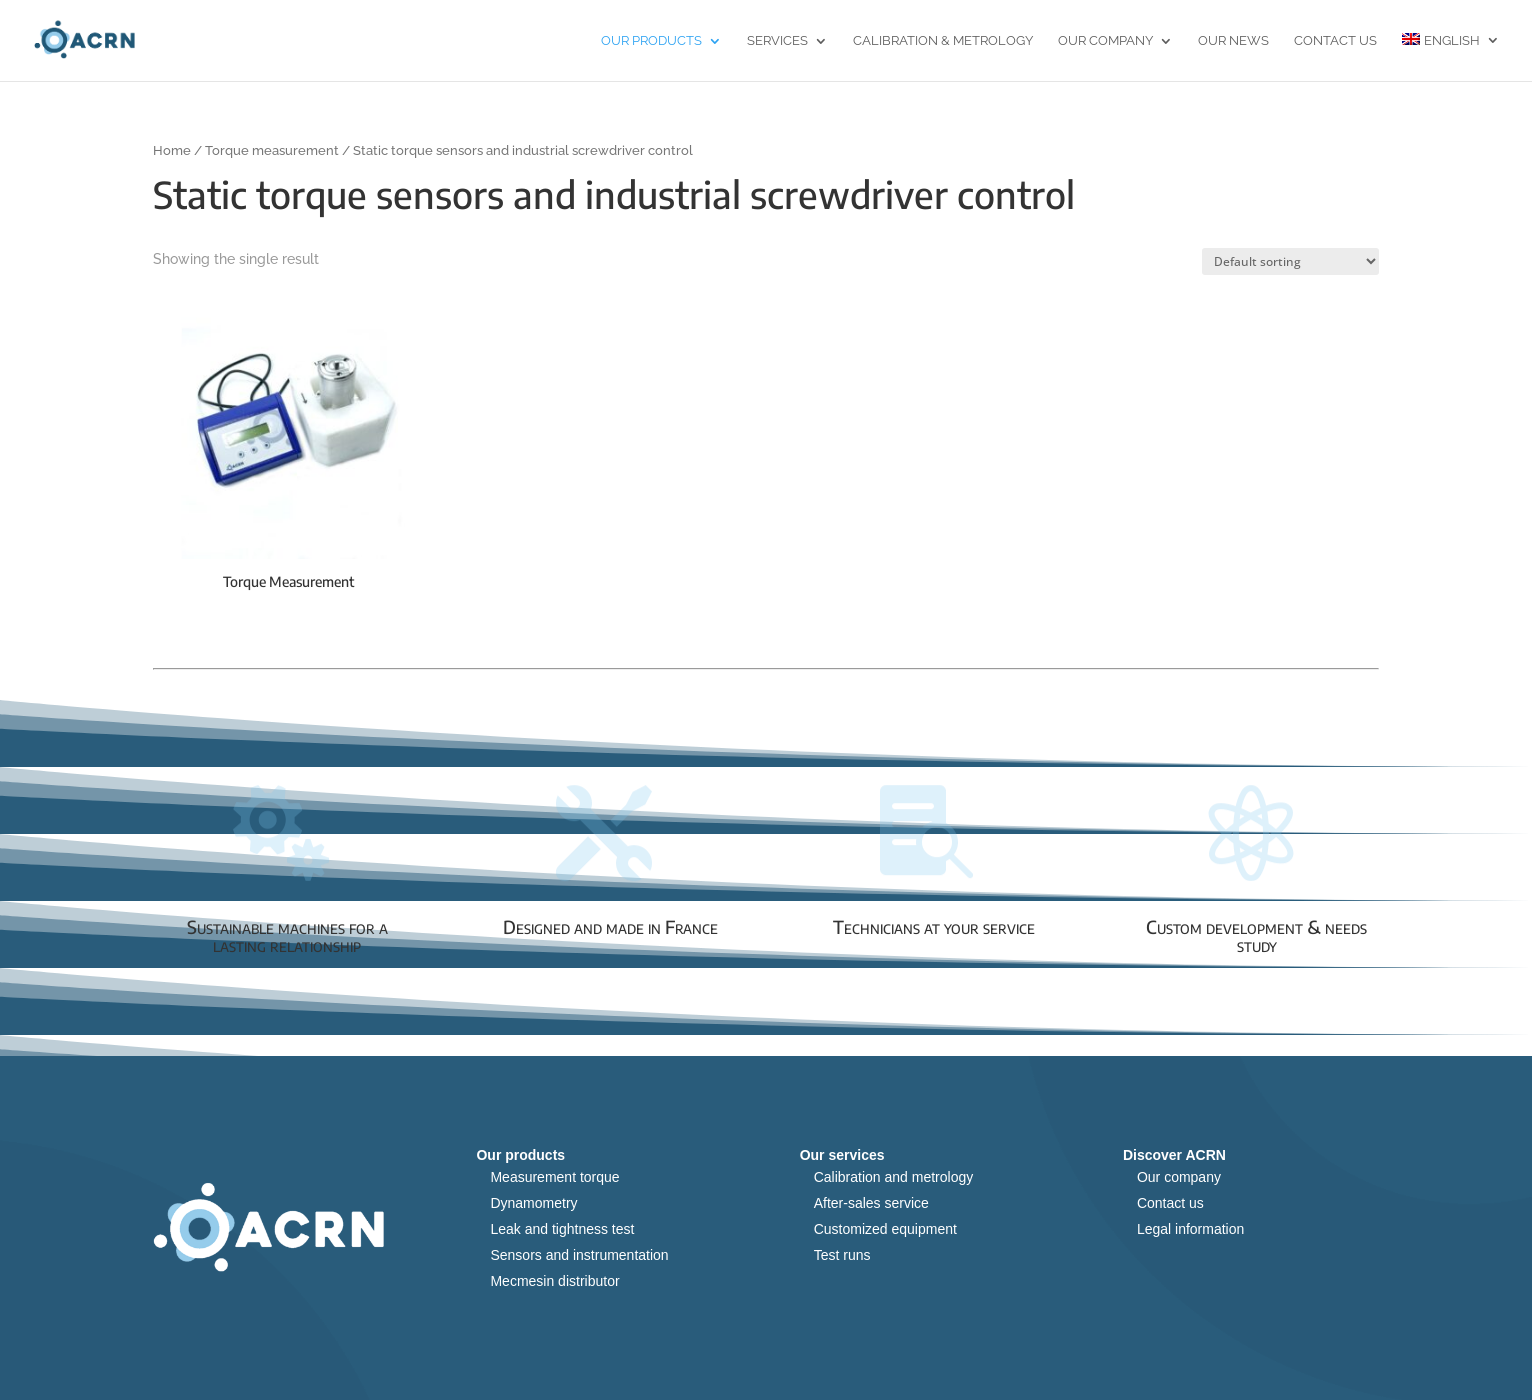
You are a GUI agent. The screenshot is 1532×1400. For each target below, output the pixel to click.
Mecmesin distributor (554, 1281)
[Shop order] (1290, 261)
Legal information (1190, 1229)
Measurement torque (554, 1177)
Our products (651, 41)
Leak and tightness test (562, 1229)
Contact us (1335, 41)
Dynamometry (533, 1203)
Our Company (1105, 41)
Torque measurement (272, 150)
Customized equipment (885, 1229)
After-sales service (871, 1203)
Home (172, 150)
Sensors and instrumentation (579, 1255)
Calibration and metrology (894, 1177)
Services (777, 41)
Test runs (842, 1255)
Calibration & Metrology (943, 41)
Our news (1233, 41)
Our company (1179, 1177)
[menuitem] (1451, 57)
